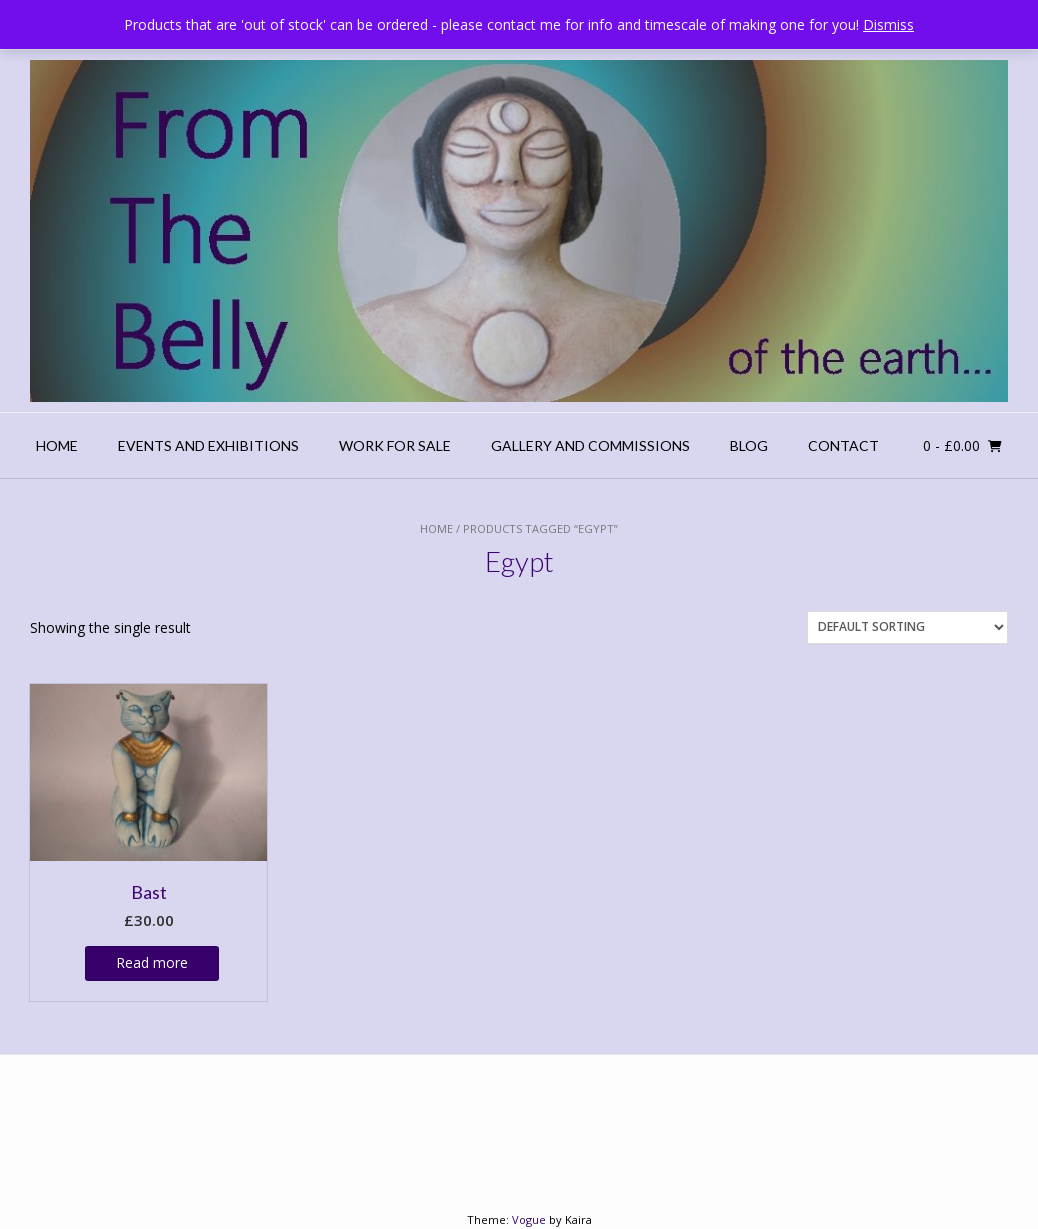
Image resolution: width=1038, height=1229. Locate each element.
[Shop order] (907, 627)
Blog (749, 445)
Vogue (529, 1219)
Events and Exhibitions (208, 445)
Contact (843, 445)
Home (57, 445)
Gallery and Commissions (590, 445)
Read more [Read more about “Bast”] (152, 962)
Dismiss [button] (888, 24)
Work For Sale (395, 445)
